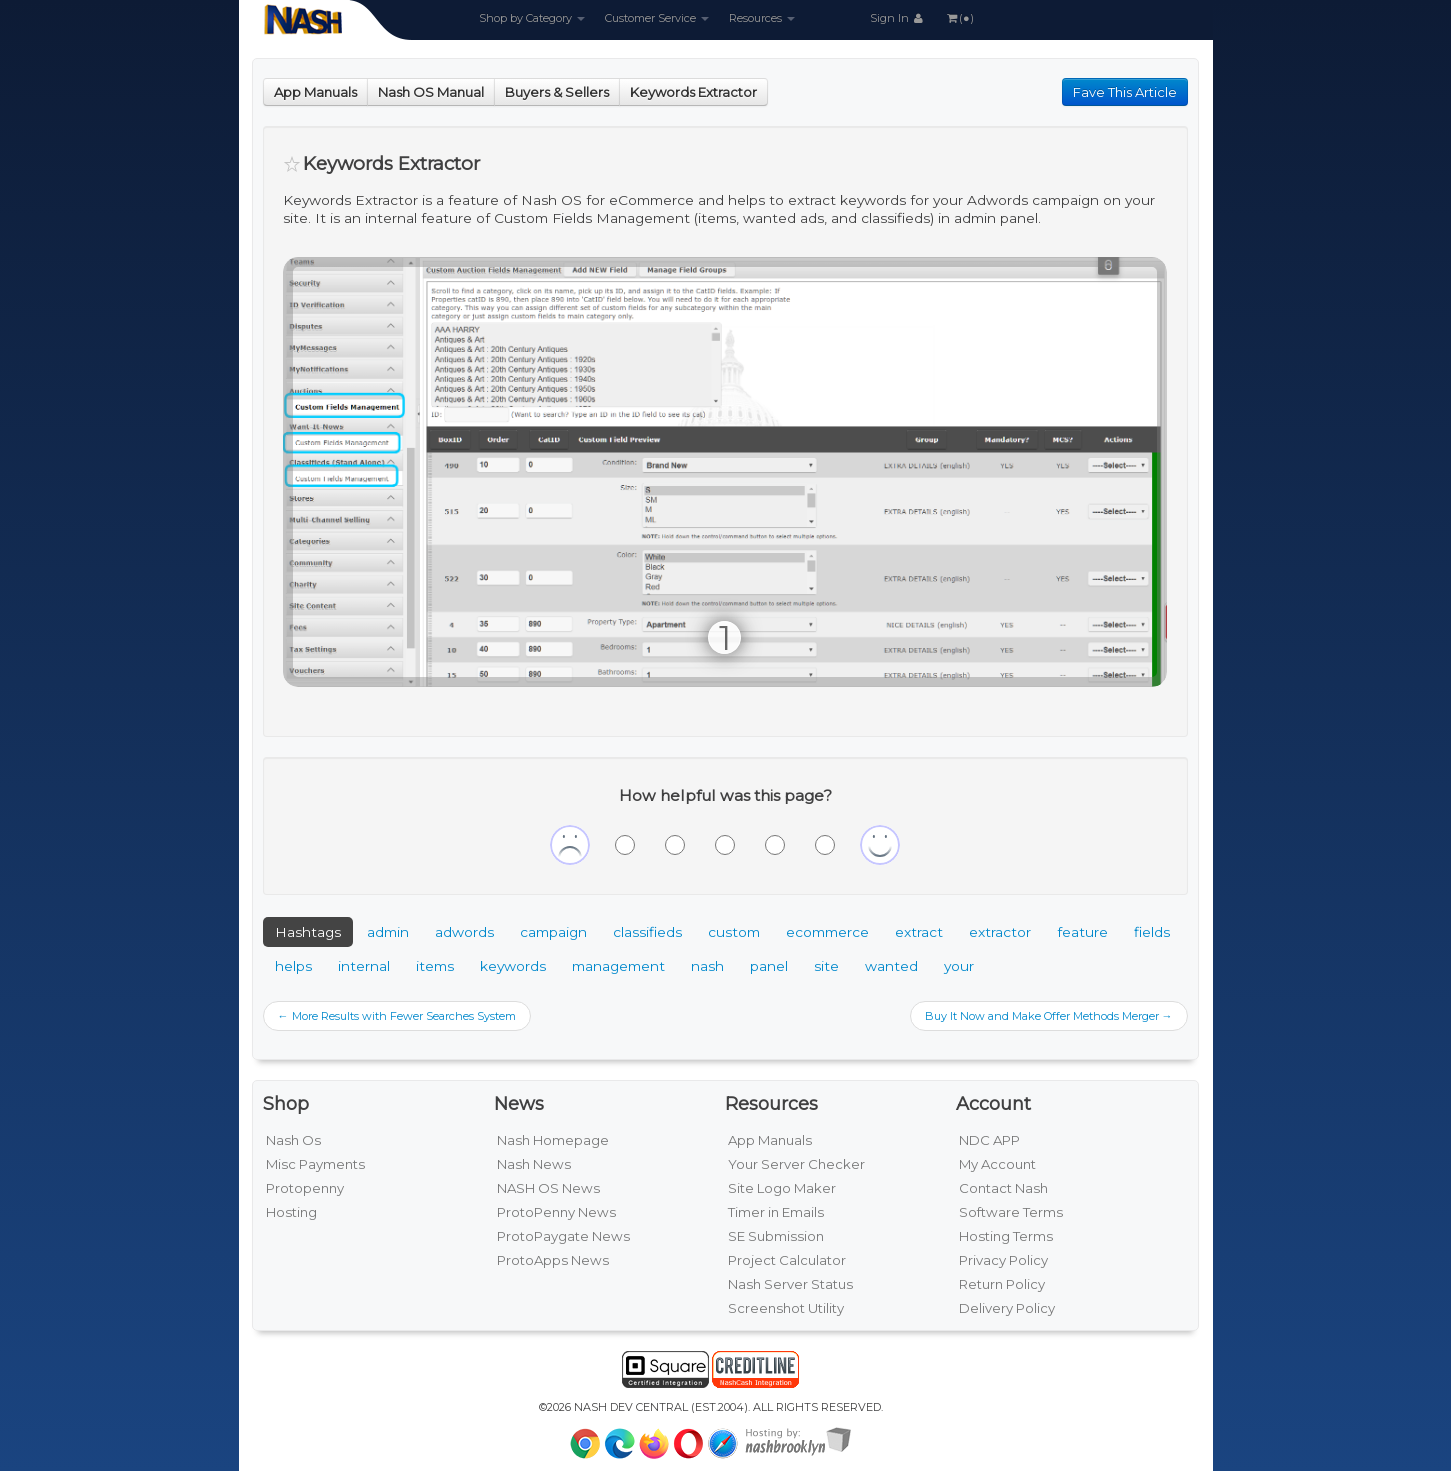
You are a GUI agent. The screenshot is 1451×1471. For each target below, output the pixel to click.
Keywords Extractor (693, 92)
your (959, 966)
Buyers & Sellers (557, 92)
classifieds (647, 932)
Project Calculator (787, 1260)
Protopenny (305, 1188)
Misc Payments (315, 1164)
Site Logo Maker (782, 1188)
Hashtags (308, 932)
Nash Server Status (790, 1284)
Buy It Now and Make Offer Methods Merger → (1049, 1016)
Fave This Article (1125, 92)
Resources (762, 18)
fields (1152, 932)
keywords (513, 966)
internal (364, 966)
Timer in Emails (776, 1212)
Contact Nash (1003, 1188)
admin (388, 932)
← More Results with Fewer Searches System (397, 1016)
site (826, 966)
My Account (997, 1164)
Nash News (534, 1164)
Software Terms (1011, 1212)
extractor (1000, 932)
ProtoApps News (553, 1260)
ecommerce (827, 932)
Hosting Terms (1006, 1236)
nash (707, 966)
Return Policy (1002, 1284)
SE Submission (776, 1236)
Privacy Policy (1003, 1260)
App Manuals (315, 92)
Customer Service (657, 18)
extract (919, 932)
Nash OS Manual (431, 92)
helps (293, 966)
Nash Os (293, 1140)
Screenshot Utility (786, 1308)
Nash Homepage (553, 1140)
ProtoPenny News (556, 1212)
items (435, 966)
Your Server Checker (796, 1164)
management (618, 966)
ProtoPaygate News (563, 1236)
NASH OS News (548, 1188)
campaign (553, 932)
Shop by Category (532, 18)
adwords (464, 932)
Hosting (291, 1212)
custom (734, 932)
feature (1082, 932)
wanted (891, 966)
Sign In (898, 18)
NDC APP (989, 1140)
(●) (959, 18)
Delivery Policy (1007, 1308)
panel (769, 966)
